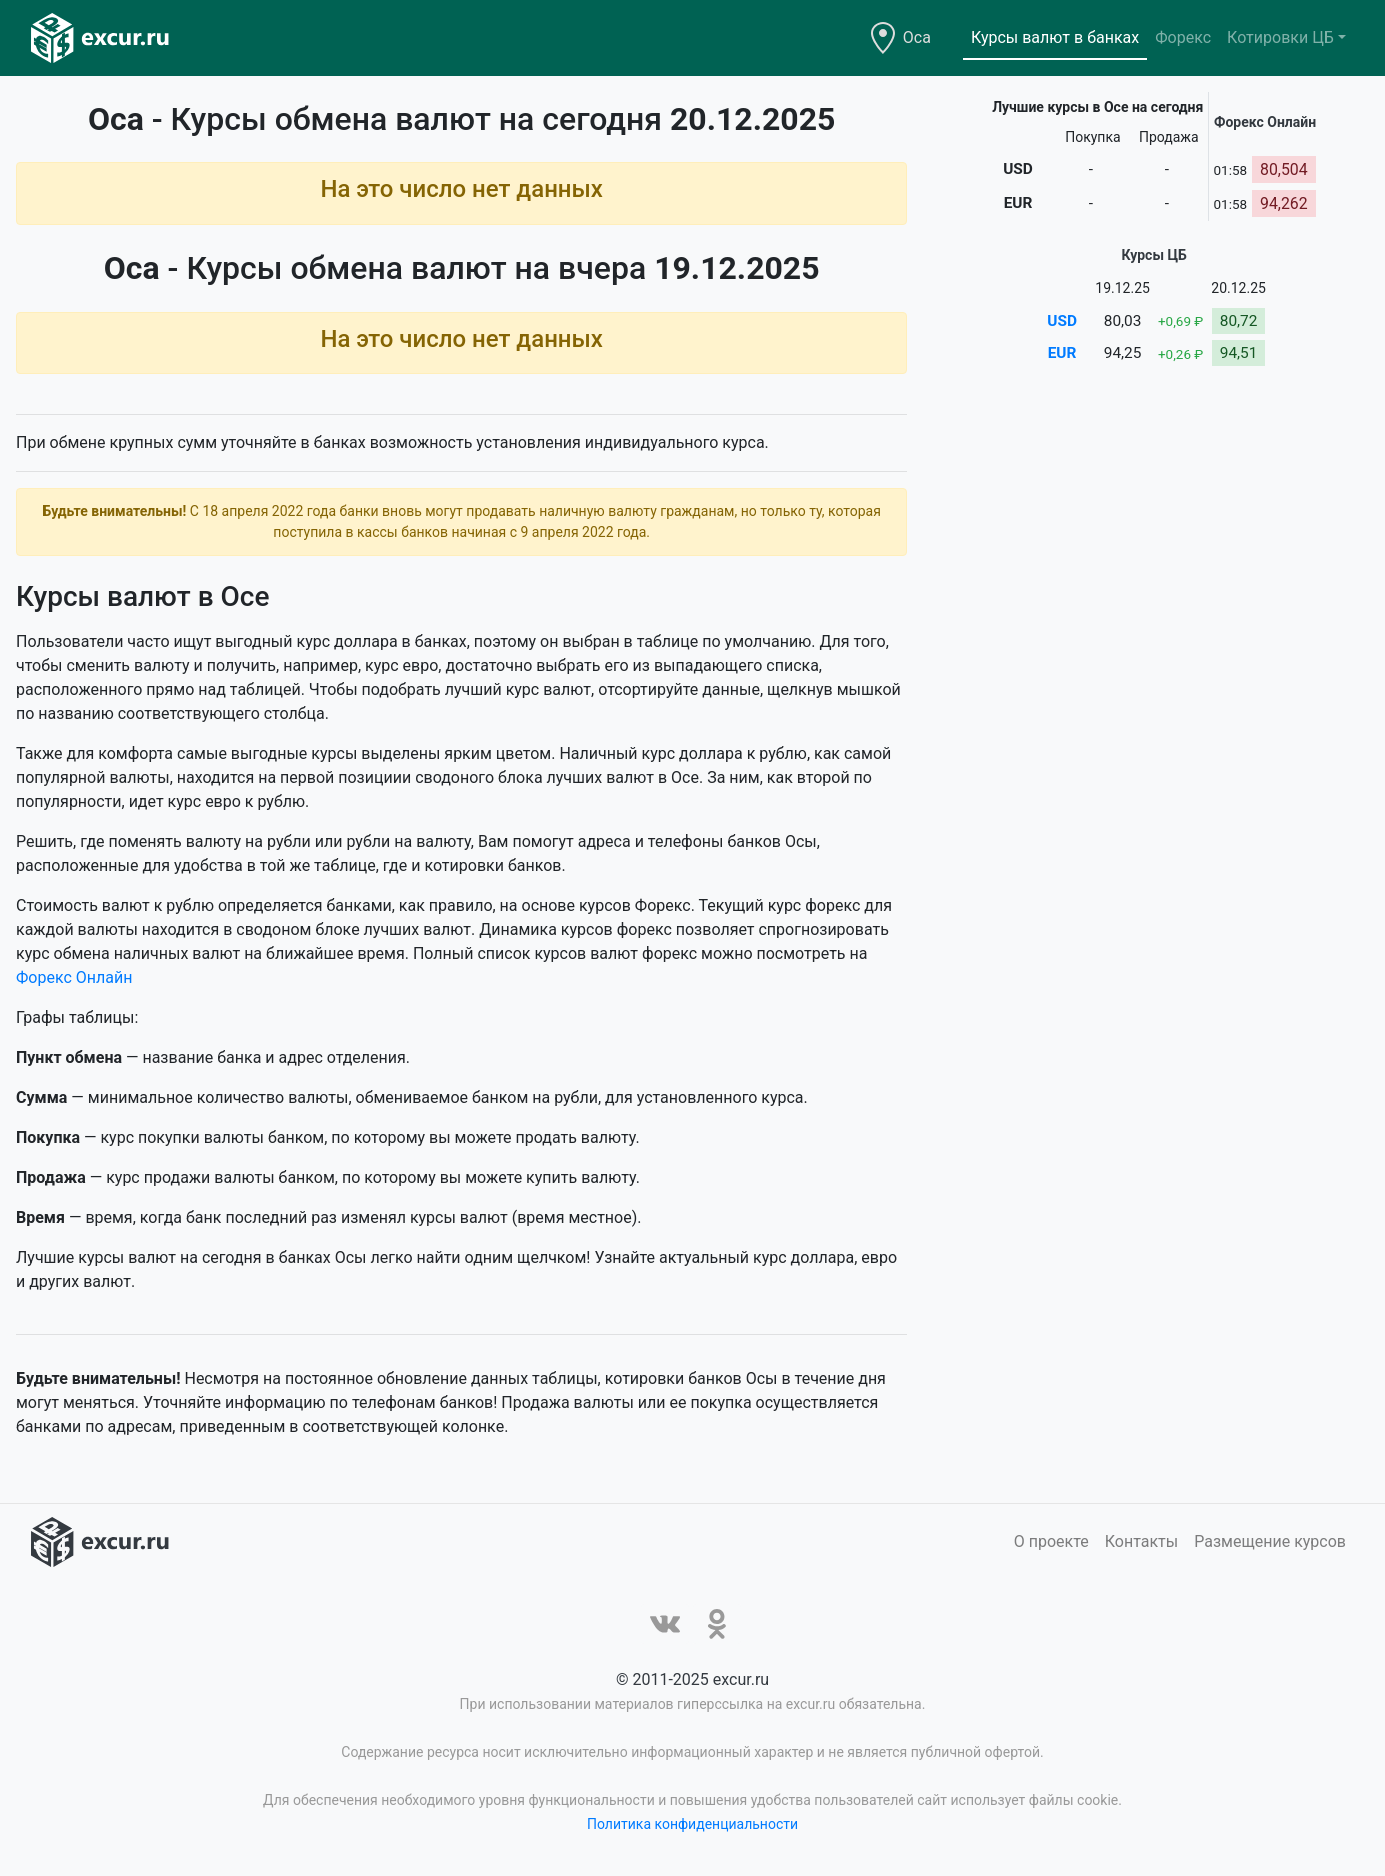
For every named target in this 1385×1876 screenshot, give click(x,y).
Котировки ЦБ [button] (1280, 37)
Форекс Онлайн (74, 977)
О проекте (1051, 1541)
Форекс (1183, 37)
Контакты (1141, 1541)
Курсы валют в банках (1055, 37)
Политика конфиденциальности (692, 1824)
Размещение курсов (1270, 1541)
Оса (917, 37)
